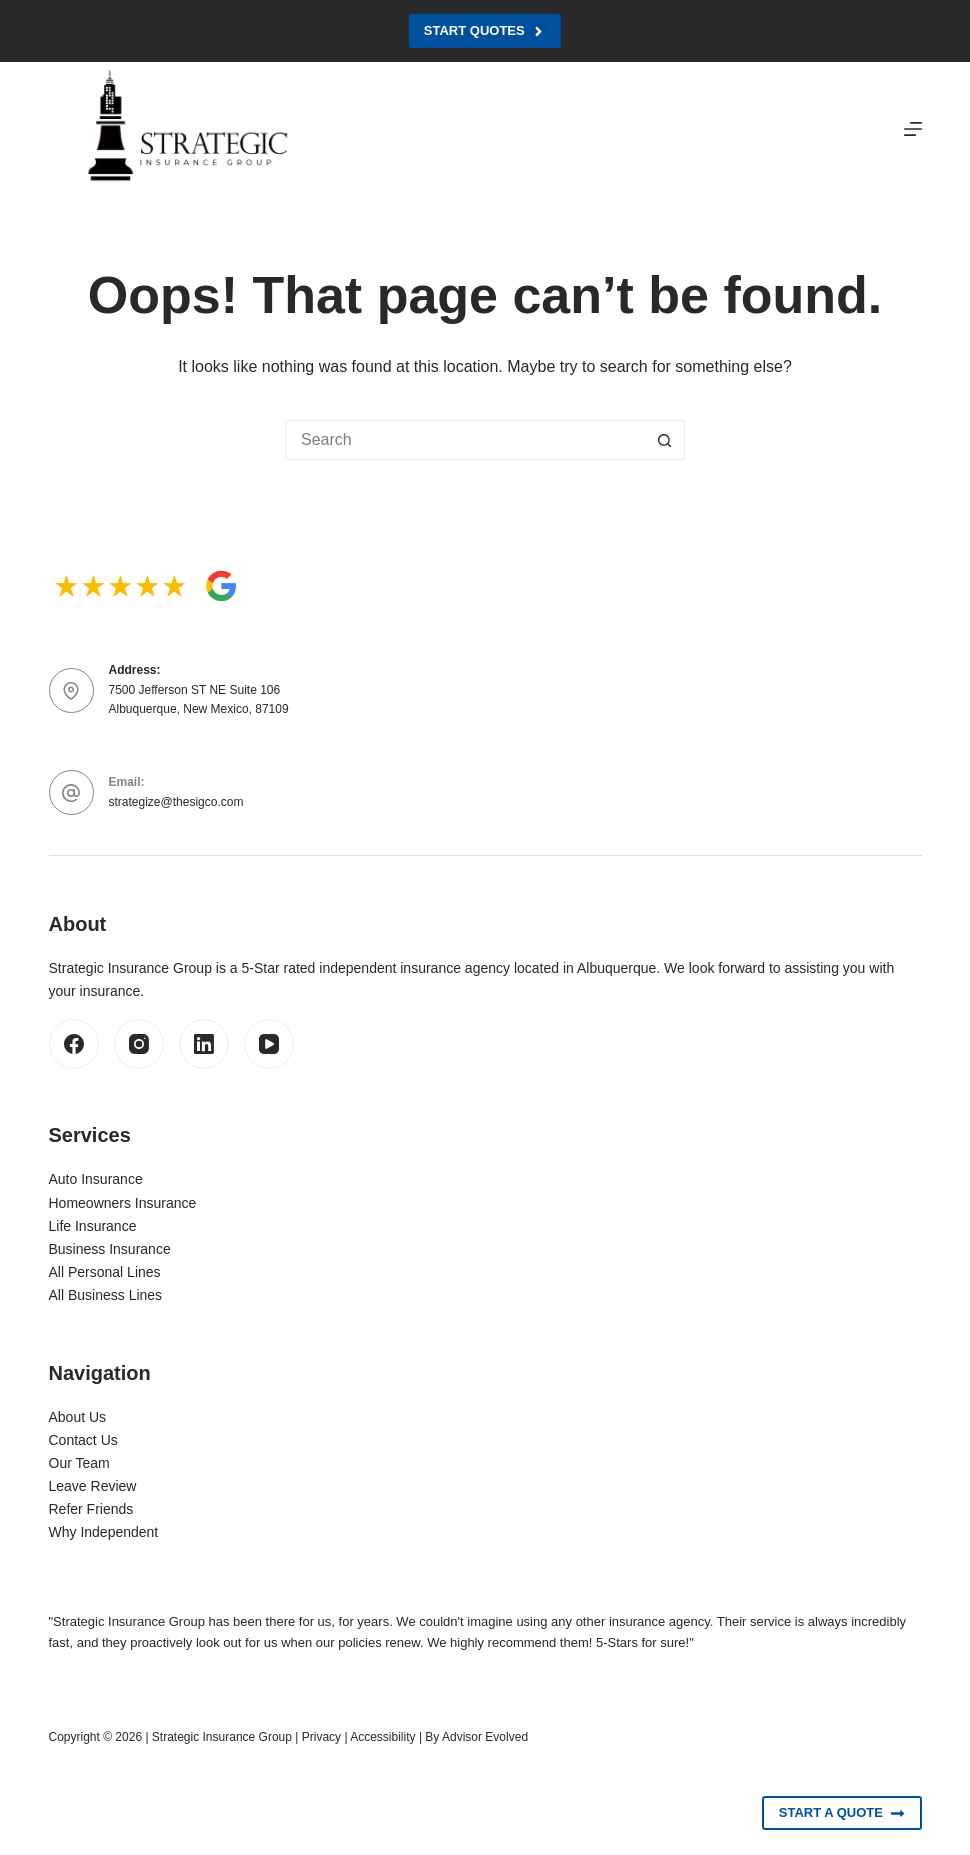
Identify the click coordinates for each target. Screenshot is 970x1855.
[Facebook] (74, 1044)
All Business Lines (106, 1295)
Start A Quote (842, 1813)
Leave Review (93, 1486)
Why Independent (104, 1532)
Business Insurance (110, 1249)
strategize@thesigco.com (176, 802)
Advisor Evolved (485, 1737)
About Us (78, 1417)
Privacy (321, 1737)
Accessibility (382, 1737)
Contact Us (83, 1440)
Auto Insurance (96, 1179)
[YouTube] (269, 1044)
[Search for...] (465, 440)
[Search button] (665, 440)
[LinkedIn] (204, 1044)
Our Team (79, 1463)
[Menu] (913, 129)
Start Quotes (485, 31)
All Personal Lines (105, 1272)
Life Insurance (93, 1226)
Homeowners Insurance (123, 1203)
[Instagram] (139, 1044)
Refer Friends (91, 1509)
